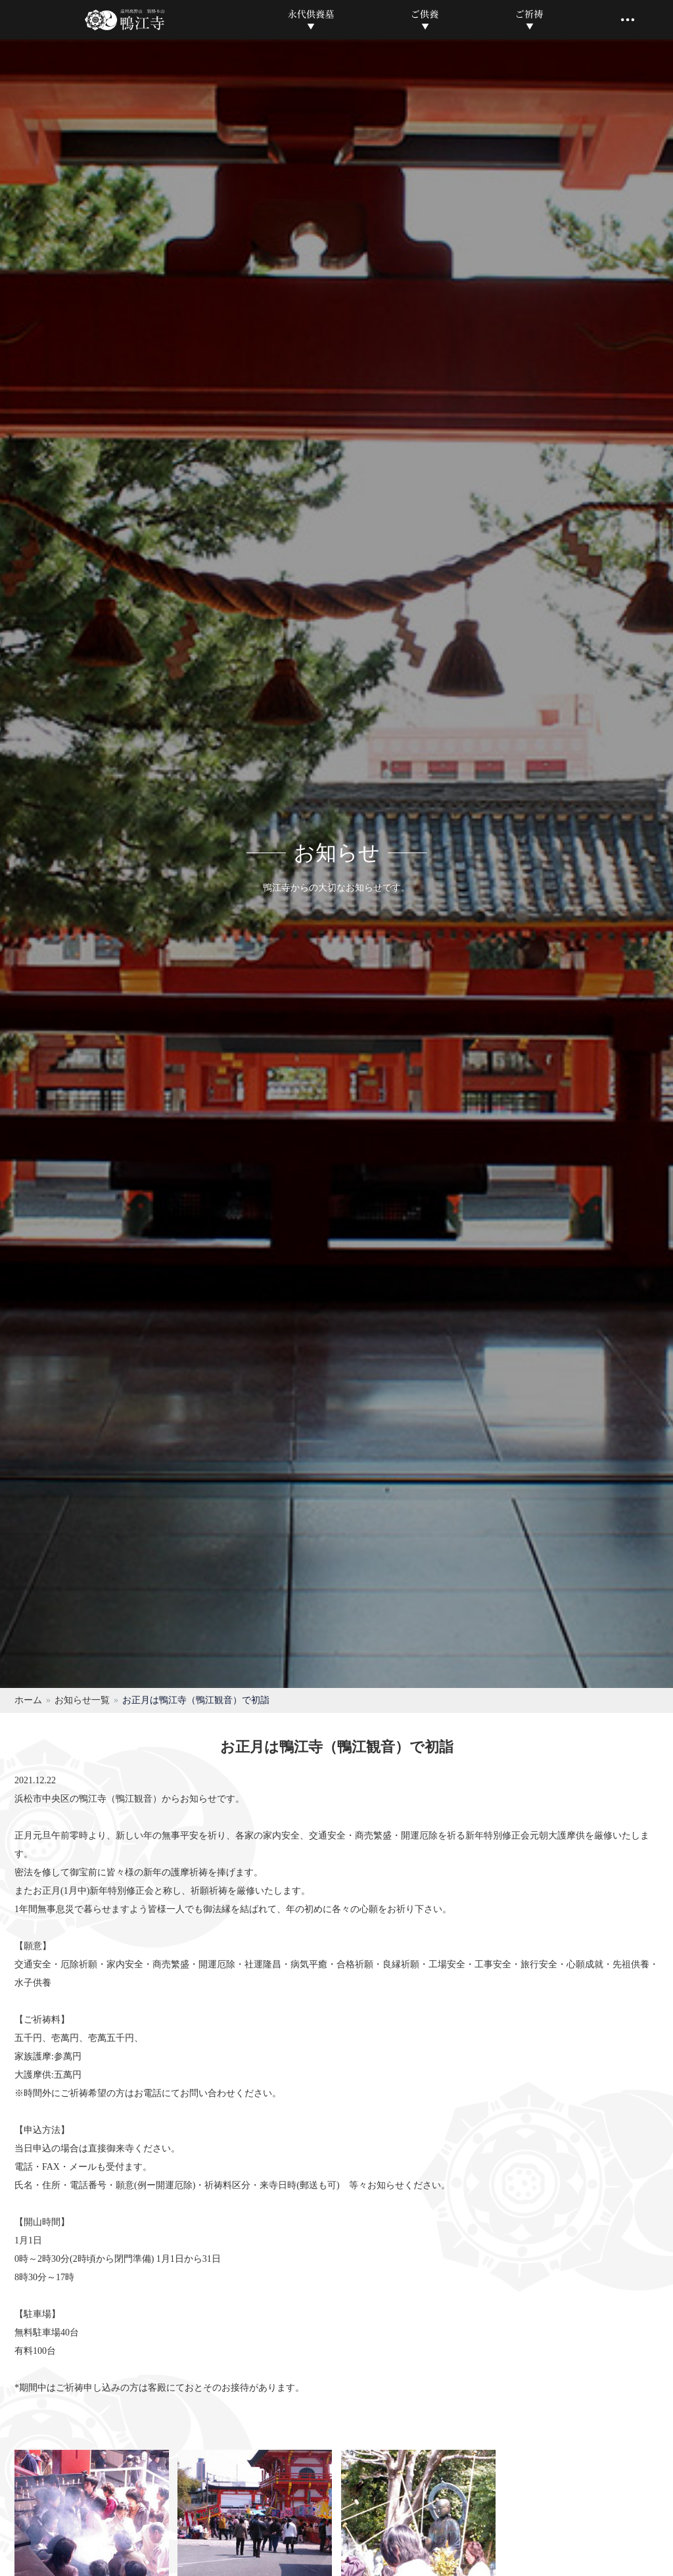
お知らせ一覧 (82, 1700)
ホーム (28, 1700)
